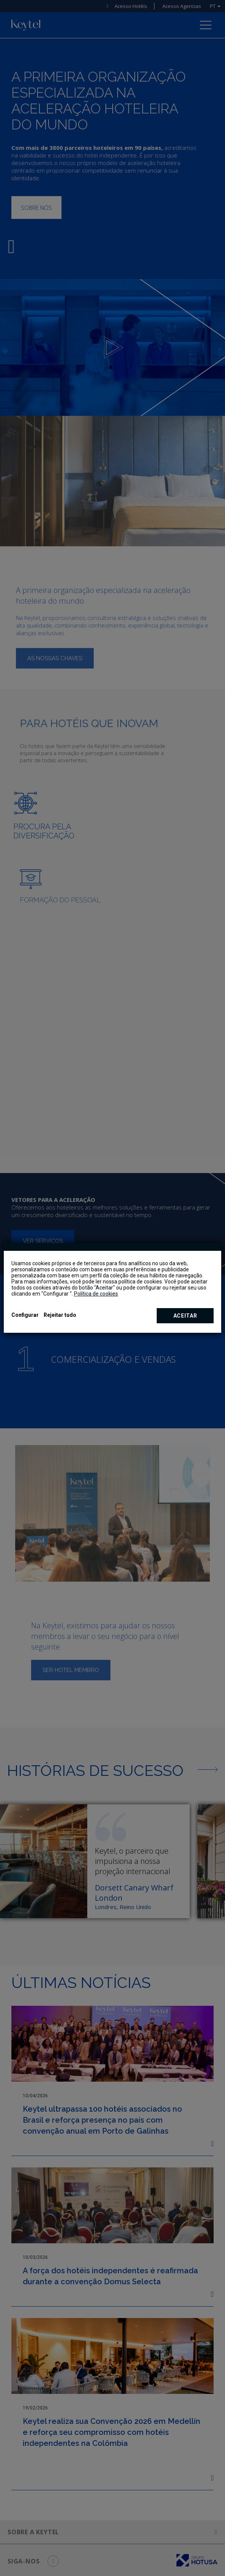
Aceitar (185, 1316)
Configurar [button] (25, 1315)
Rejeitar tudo (60, 1315)
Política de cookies (96, 1294)
